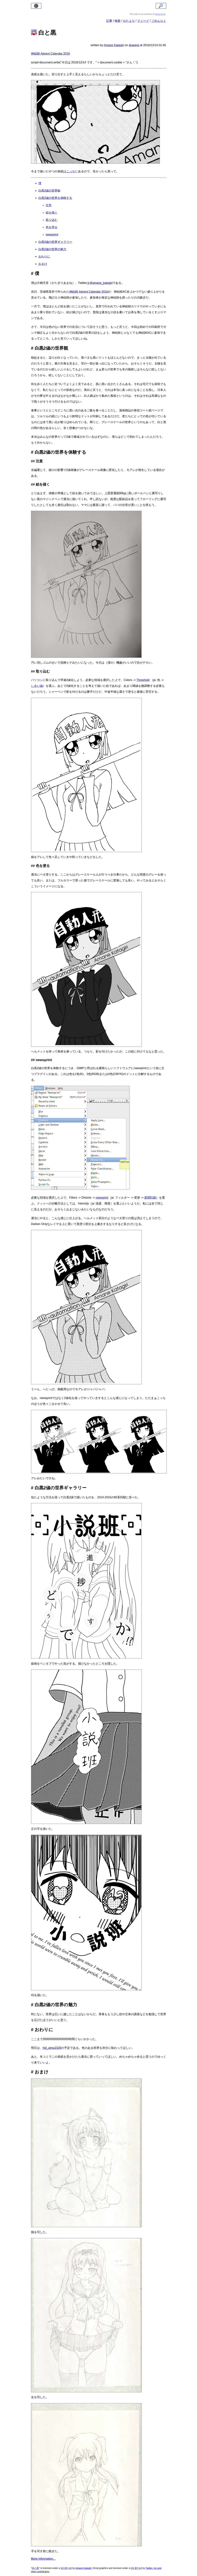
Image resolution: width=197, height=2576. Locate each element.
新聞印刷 (150, 1197)
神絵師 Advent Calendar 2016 (50, 53)
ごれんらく (158, 20)
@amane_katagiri (101, 282)
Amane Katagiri (83, 2568)
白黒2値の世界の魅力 (52, 249)
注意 (49, 205)
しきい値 (37, 685)
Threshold (142, 680)
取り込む (51, 219)
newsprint (52, 234)
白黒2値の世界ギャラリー (55, 241)
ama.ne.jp (160, 14)
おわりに (44, 256)
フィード (143, 20)
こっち (70, 171)
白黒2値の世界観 (49, 190)
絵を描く (51, 212)
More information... (43, 2558)
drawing (134, 45)
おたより (129, 20)
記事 (109, 20)
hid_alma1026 (52, 2047)
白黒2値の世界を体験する (55, 197)
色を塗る (51, 227)
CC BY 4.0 (66, 2568)
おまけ (42, 263)
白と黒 (35, 2568)
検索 (117, 20)
